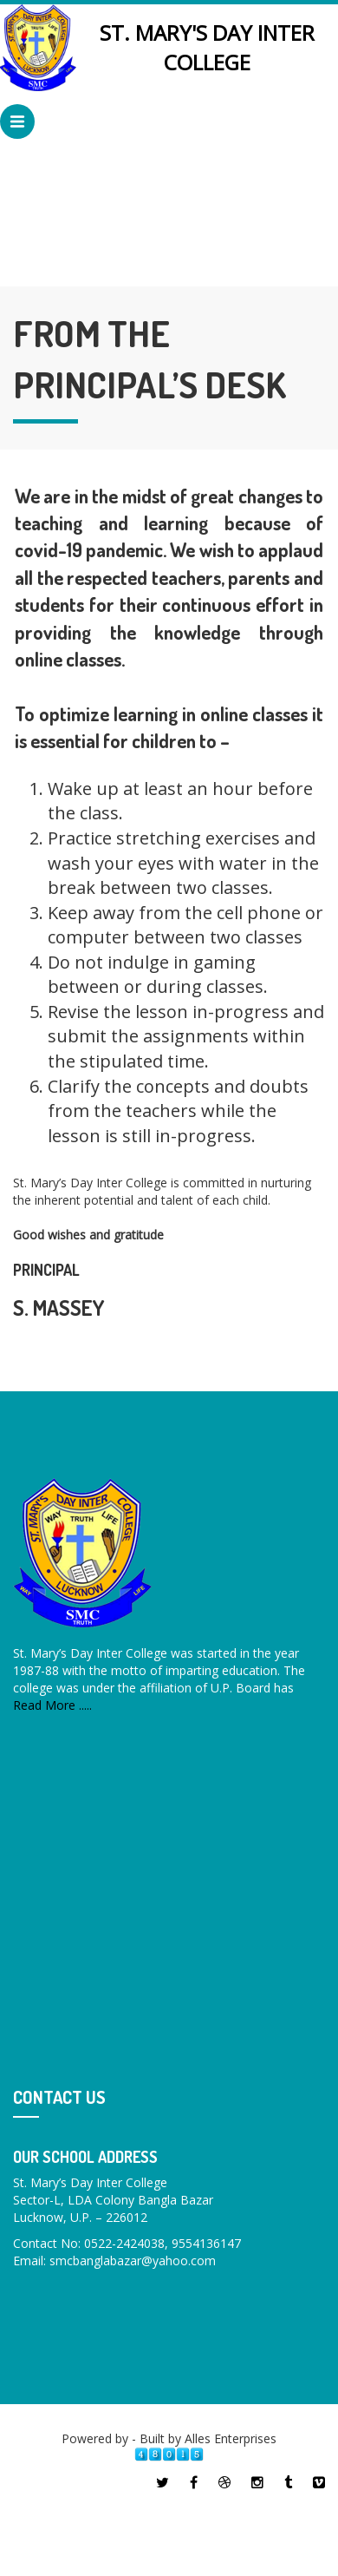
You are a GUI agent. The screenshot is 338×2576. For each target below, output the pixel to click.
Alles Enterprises (230, 2438)
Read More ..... (52, 1705)
